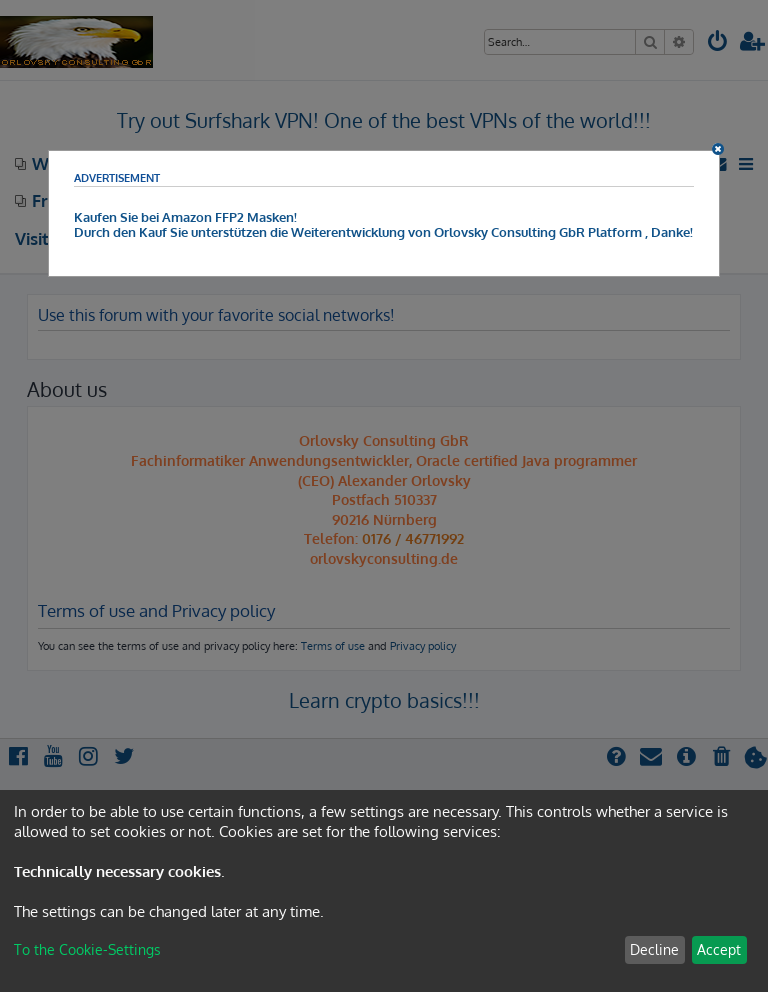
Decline (654, 949)
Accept (719, 949)
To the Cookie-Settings (87, 949)
